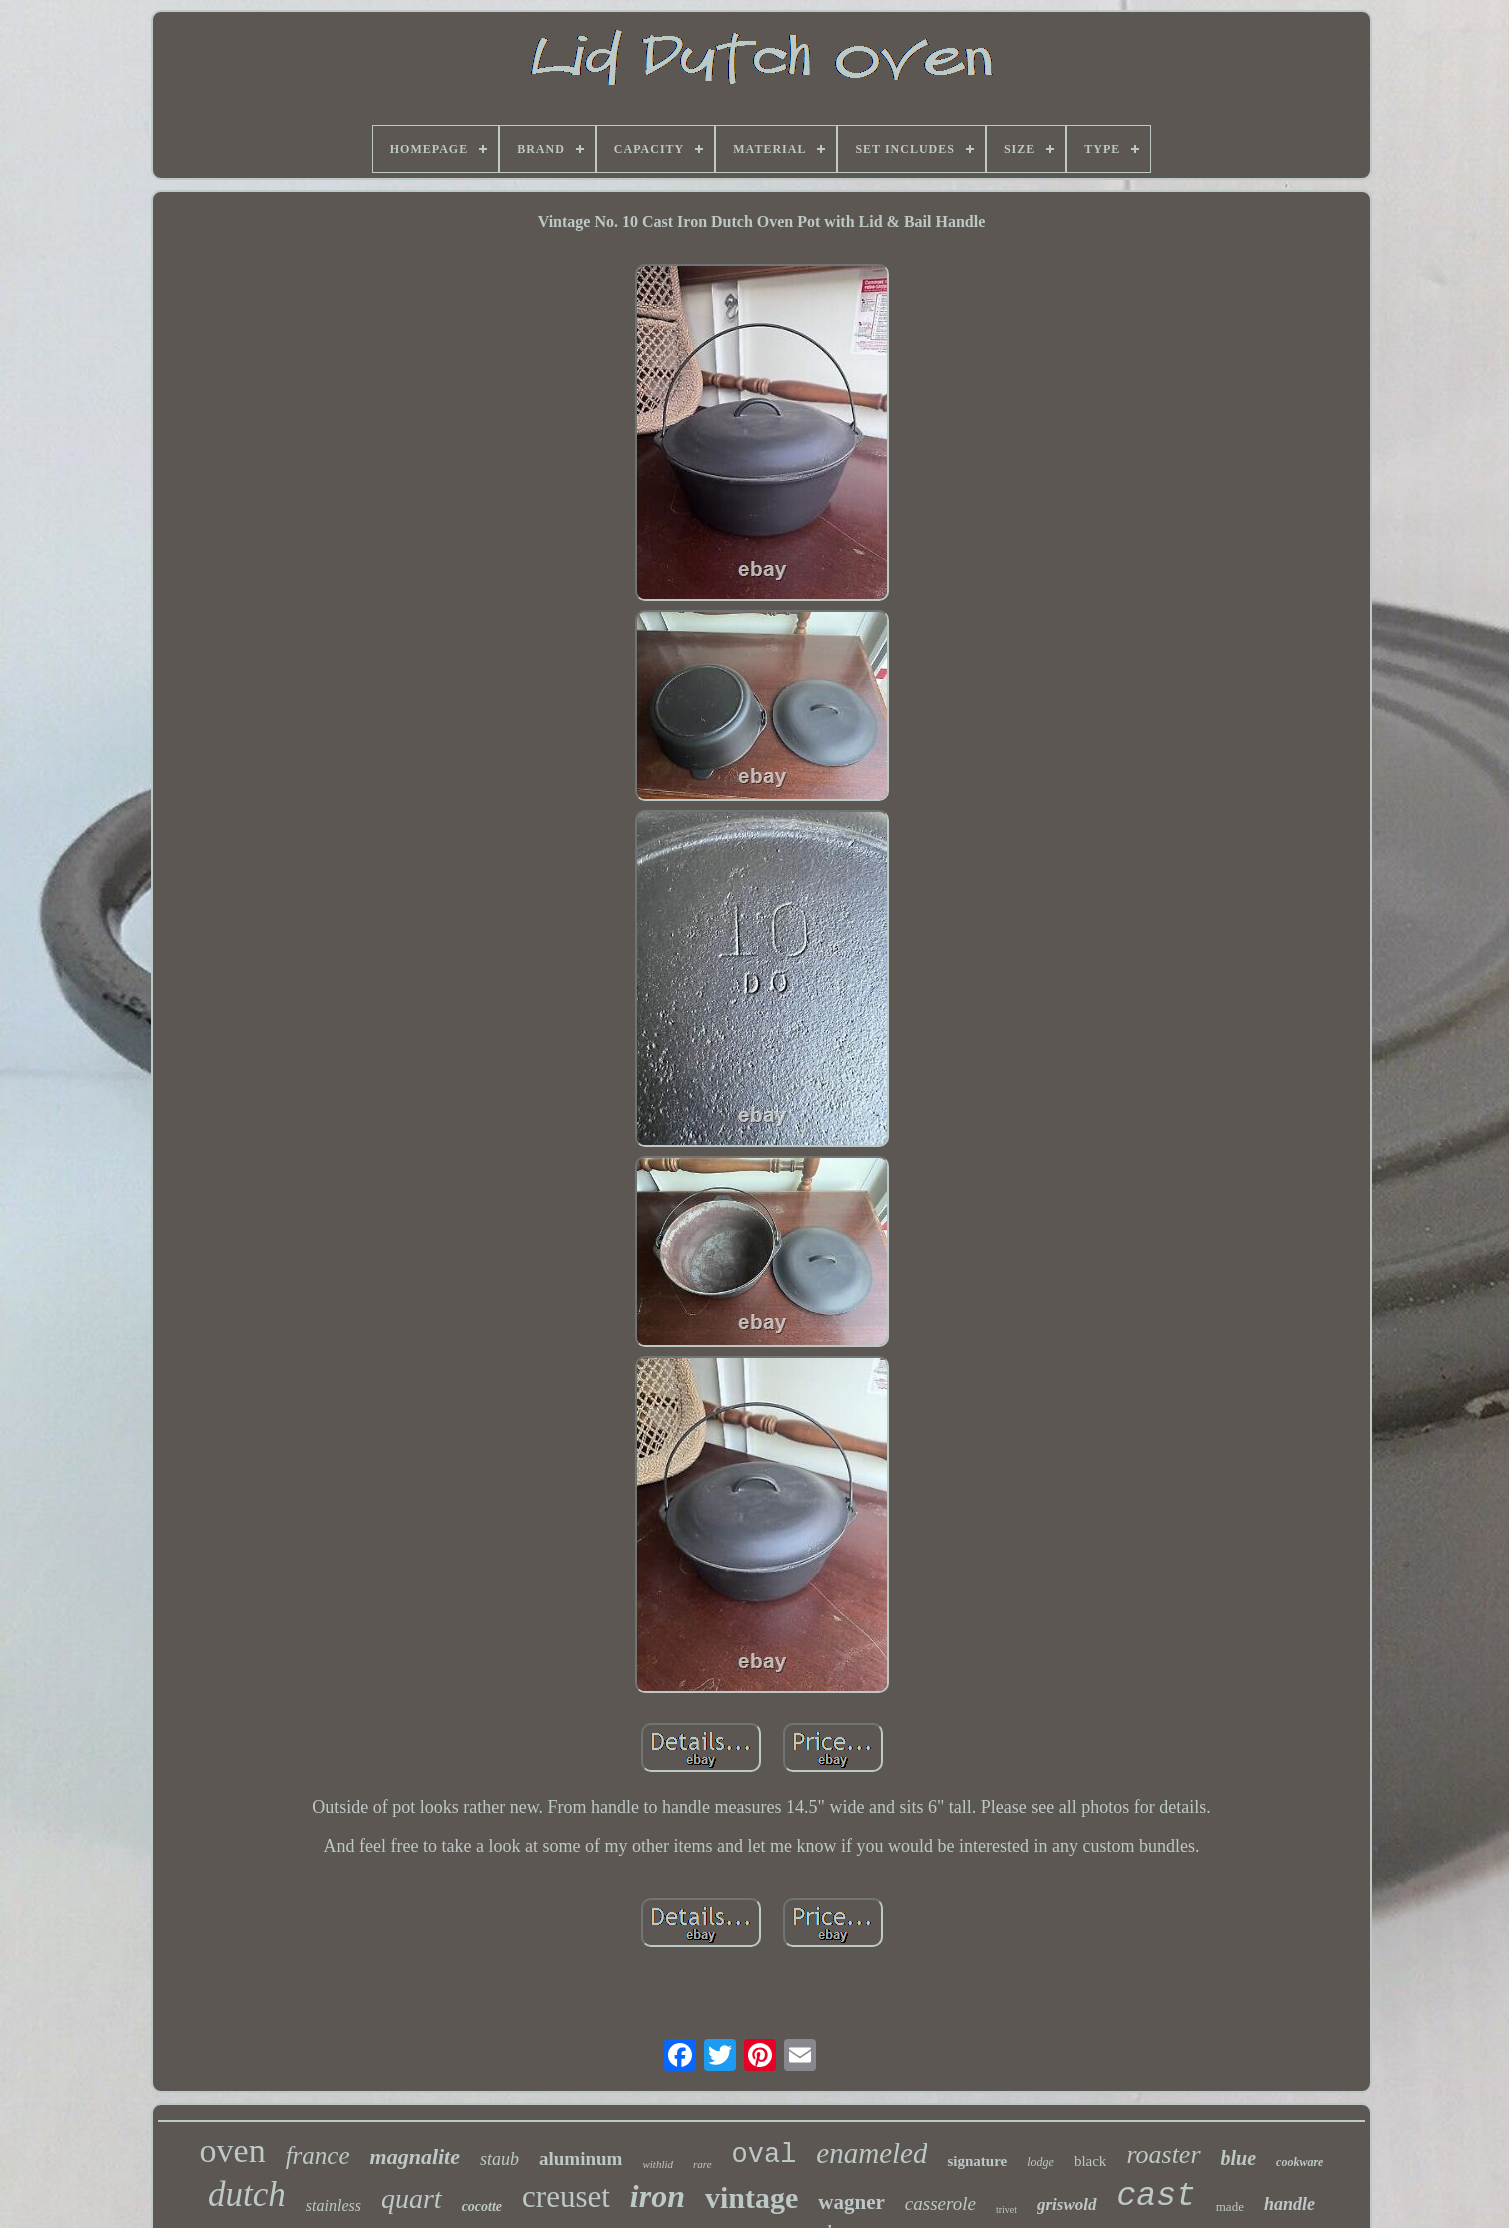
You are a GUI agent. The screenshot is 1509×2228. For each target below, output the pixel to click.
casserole (940, 2203)
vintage (751, 2197)
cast (1156, 2196)
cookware (1299, 2162)
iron (657, 2196)
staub (499, 2159)
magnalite (415, 2156)
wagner (851, 2202)
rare (702, 2164)
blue (1239, 2158)
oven (233, 2150)
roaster (1163, 2154)
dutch (247, 2194)
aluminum (580, 2158)
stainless (333, 2205)
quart (411, 2198)
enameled (871, 2153)
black (1090, 2161)
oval (764, 2155)
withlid (657, 2164)
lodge (1040, 2162)
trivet (1006, 2209)
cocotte (482, 2206)
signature (977, 2161)
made (1230, 2206)
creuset (566, 2196)
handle (1289, 2204)
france (318, 2155)
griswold (1067, 2204)
